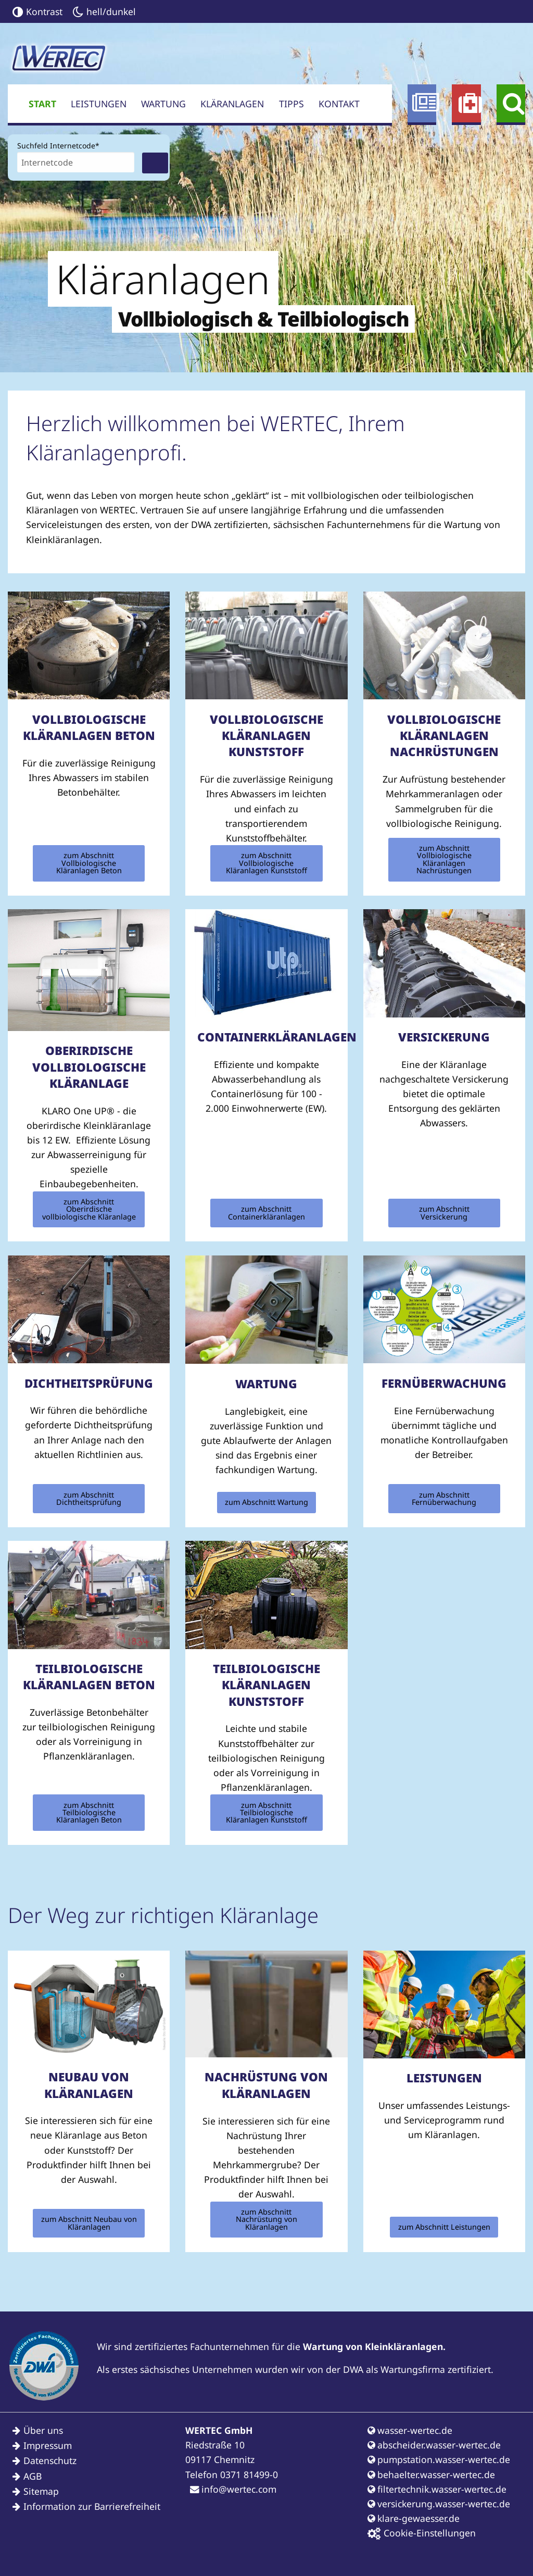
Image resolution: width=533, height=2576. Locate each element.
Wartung (163, 103)
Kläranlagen (232, 103)
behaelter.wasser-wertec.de (431, 2474)
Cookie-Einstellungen (421, 2533)
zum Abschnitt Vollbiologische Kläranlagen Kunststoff (266, 862)
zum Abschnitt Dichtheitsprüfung (88, 1498)
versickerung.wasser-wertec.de (438, 2503)
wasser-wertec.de (409, 2430)
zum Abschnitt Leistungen (444, 2227)
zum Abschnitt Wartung (266, 1502)
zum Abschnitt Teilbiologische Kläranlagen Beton (89, 1812)
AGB (32, 2476)
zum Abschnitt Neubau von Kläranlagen (89, 2222)
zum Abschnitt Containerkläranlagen (266, 1212)
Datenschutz (50, 2460)
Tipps (291, 103)
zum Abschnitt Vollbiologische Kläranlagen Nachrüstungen (444, 859)
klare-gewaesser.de (413, 2518)
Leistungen (98, 103)
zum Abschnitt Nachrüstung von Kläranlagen (266, 2219)
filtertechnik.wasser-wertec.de (436, 2489)
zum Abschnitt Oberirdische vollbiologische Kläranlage (89, 1209)
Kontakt (339, 103)
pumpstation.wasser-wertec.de (438, 2459)
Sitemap (41, 2491)
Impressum (47, 2445)
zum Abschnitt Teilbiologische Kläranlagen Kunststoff (266, 1812)
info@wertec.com (233, 2489)
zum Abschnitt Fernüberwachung (444, 1498)
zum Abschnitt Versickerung (444, 1212)
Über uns (43, 2430)
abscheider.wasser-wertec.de (434, 2445)
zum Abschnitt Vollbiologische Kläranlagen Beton (89, 862)
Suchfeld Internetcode (58, 144)
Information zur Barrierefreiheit (91, 2506)
